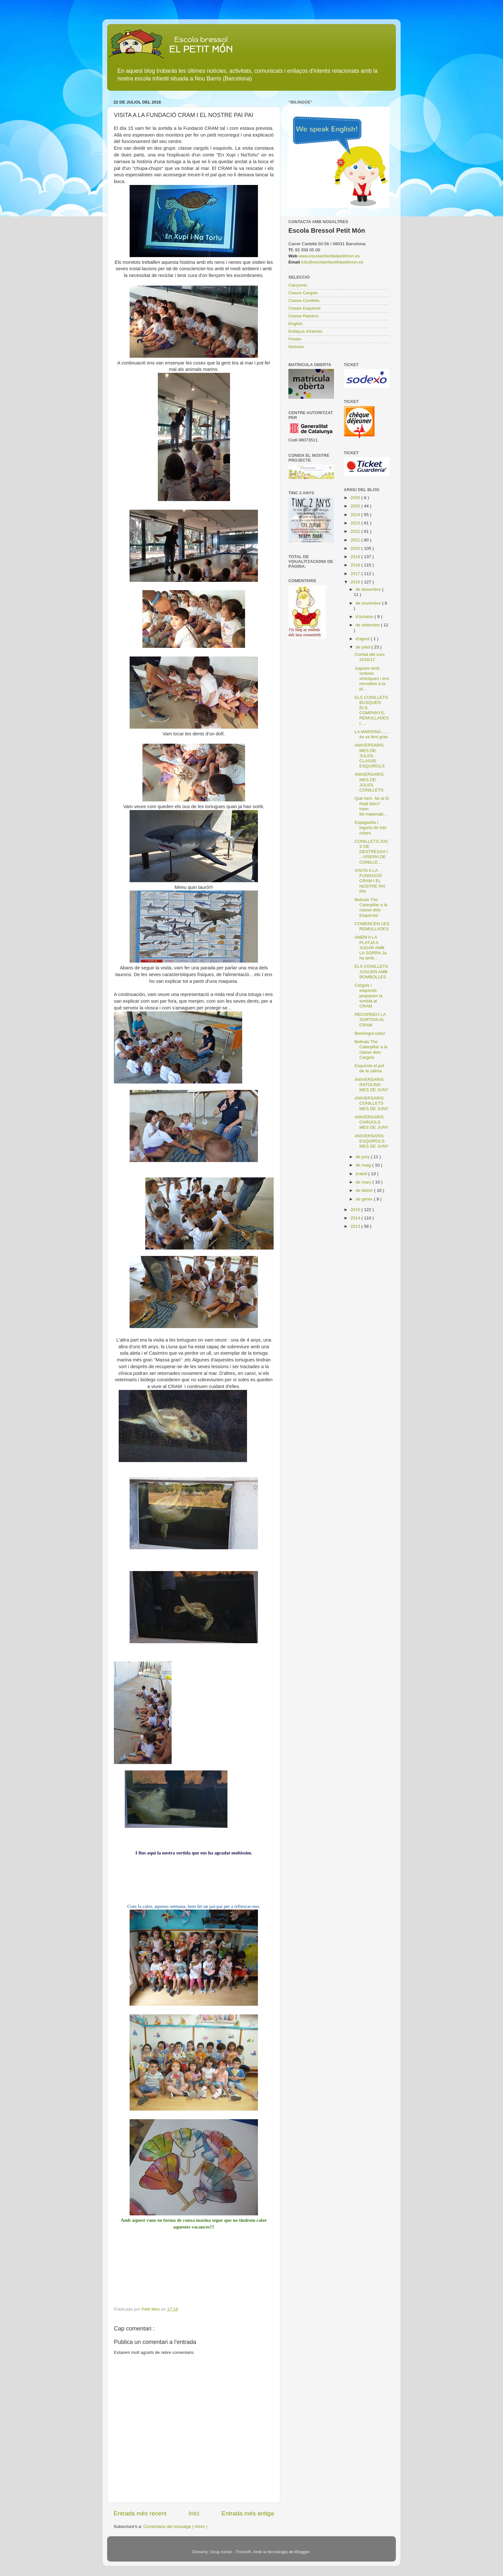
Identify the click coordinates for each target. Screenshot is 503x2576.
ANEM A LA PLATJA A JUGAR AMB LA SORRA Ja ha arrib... (370, 947)
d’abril (362, 1173)
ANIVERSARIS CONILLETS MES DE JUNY (371, 1103)
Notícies (296, 346)
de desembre (369, 589)
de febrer (365, 1190)
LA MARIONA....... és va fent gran (371, 734)
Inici (194, 2513)
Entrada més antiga (247, 2513)
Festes (295, 339)
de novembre (369, 603)
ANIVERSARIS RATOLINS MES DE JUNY (371, 1084)
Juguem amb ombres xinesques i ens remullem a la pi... (371, 678)
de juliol (364, 647)
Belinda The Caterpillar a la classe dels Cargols (370, 1049)
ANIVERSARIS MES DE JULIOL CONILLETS (369, 782)
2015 (355, 1209)
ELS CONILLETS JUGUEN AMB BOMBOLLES (371, 971)
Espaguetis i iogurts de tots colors (370, 827)
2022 (355, 531)
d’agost (363, 638)
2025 (355, 506)
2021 (355, 540)
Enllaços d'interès (305, 331)
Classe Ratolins (303, 316)
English (295, 323)
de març (364, 1182)
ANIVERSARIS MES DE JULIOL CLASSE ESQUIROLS (369, 755)
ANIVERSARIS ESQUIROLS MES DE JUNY (371, 1141)
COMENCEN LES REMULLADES (371, 926)
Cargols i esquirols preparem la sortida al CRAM (368, 995)
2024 (355, 514)
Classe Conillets (304, 300)
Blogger (302, 2551)
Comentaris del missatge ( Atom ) (175, 2526)
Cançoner (297, 285)
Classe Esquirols (304, 308)
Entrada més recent (140, 2513)
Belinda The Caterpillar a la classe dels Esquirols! (370, 907)
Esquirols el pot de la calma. (369, 1068)
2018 (355, 565)
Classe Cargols (303, 292)
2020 (355, 548)
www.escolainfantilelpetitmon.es (329, 256)
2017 (355, 573)
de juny (363, 1156)
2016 (355, 582)
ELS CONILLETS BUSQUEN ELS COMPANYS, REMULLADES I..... (371, 710)
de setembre (368, 625)
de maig (364, 1165)
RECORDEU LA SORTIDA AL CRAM (370, 1019)
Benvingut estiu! (369, 1033)
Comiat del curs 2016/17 (369, 657)
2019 (355, 556)
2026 (355, 497)
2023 (355, 523)
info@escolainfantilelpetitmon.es (332, 262)
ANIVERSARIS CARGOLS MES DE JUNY (371, 1122)
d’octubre (365, 616)
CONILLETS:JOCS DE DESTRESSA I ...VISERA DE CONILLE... (371, 852)
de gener (365, 1199)
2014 (355, 1218)
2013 (355, 1226)
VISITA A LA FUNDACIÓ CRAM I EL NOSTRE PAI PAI (369, 881)
